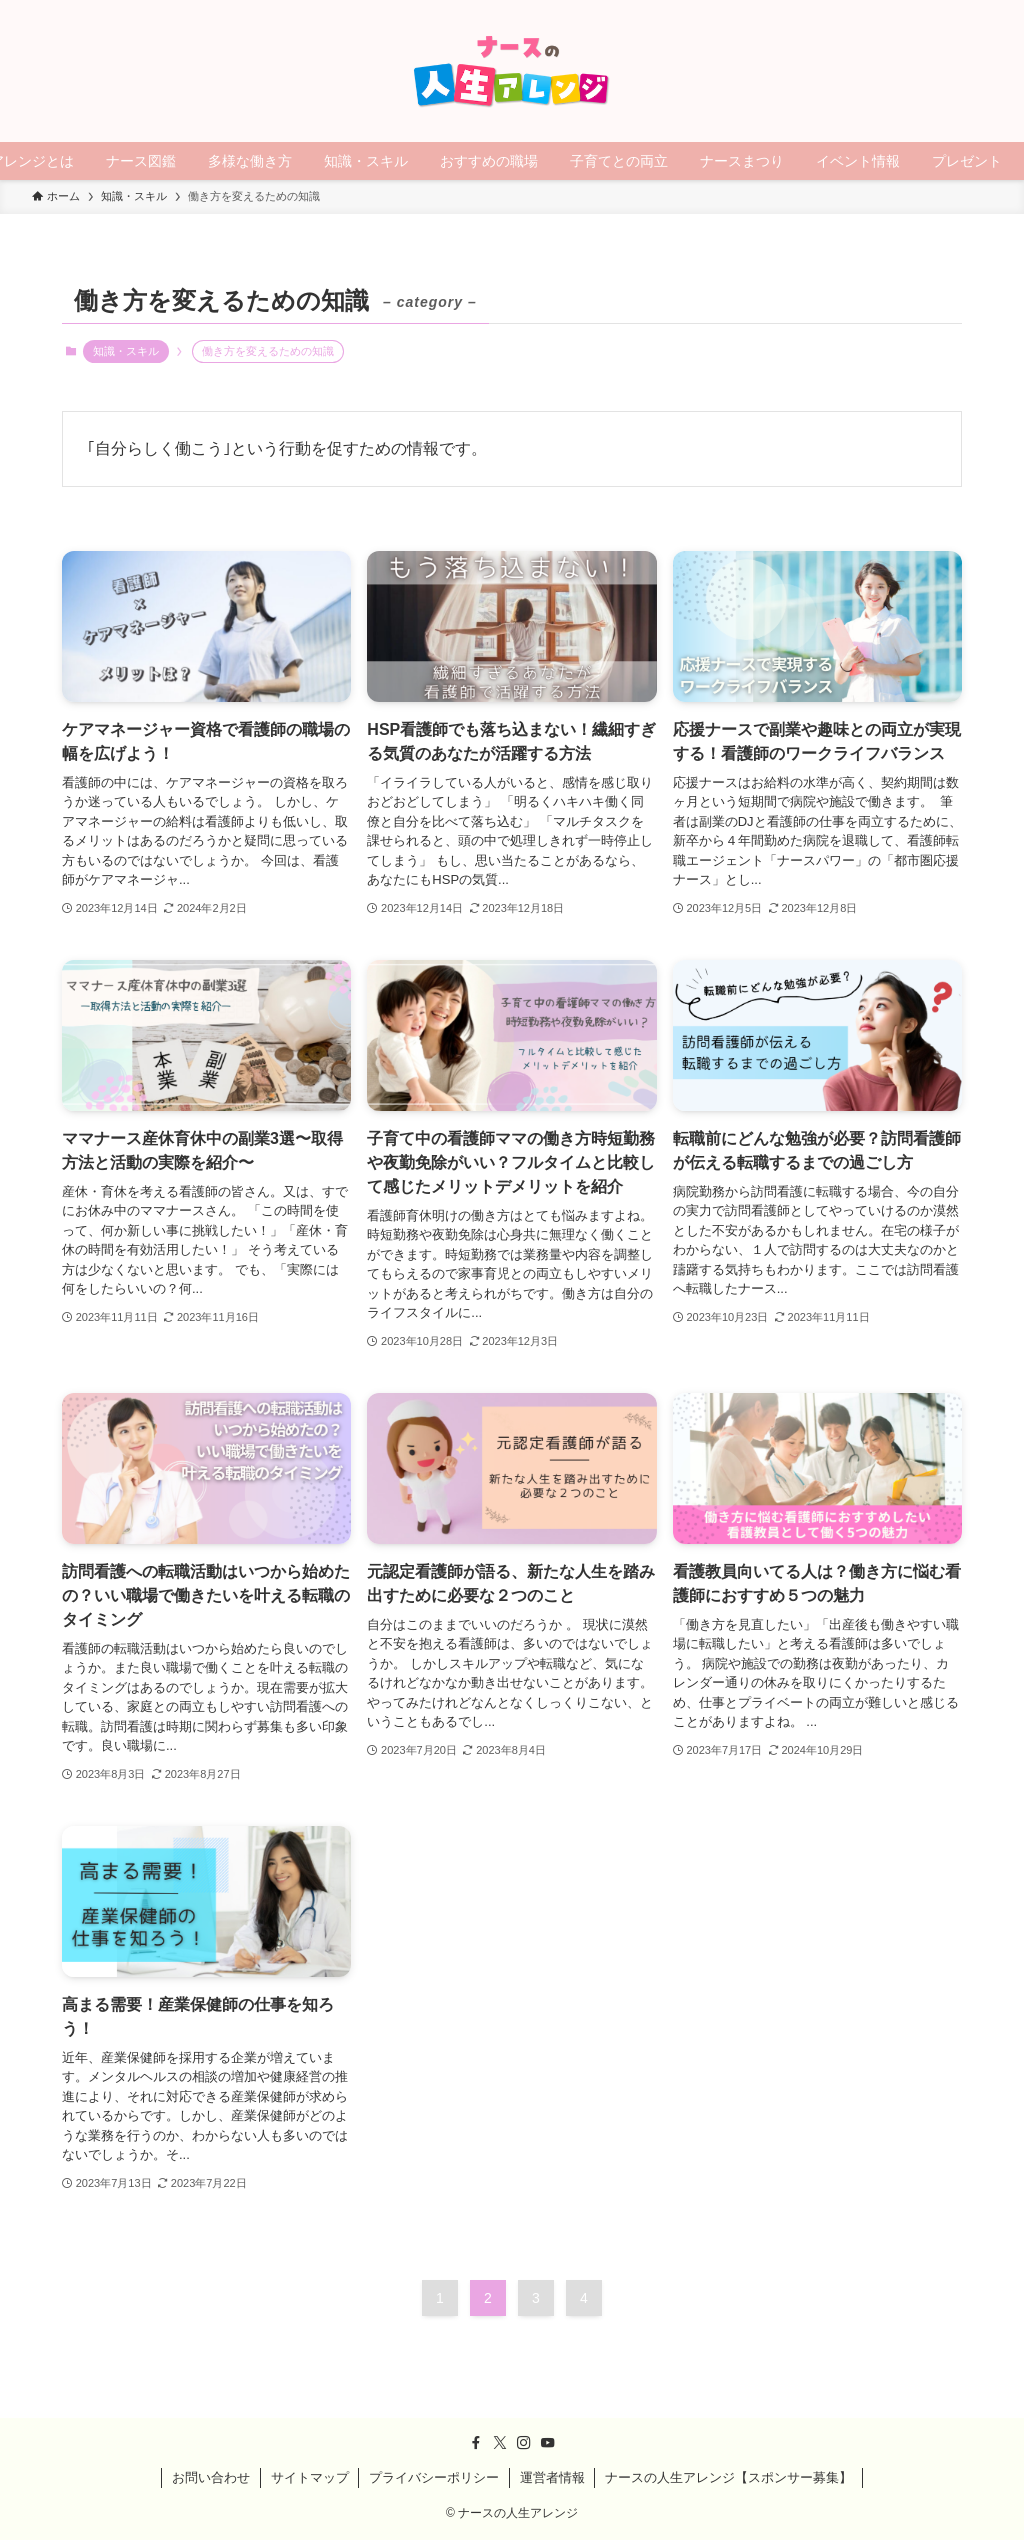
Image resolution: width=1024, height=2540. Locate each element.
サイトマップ (310, 2477)
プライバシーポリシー (434, 2477)
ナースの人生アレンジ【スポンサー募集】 (728, 2477)
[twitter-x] (500, 2443)
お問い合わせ (211, 2477)
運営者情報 (552, 2477)
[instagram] (524, 2443)
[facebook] (476, 2443)
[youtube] (548, 2443)
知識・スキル (126, 351)
